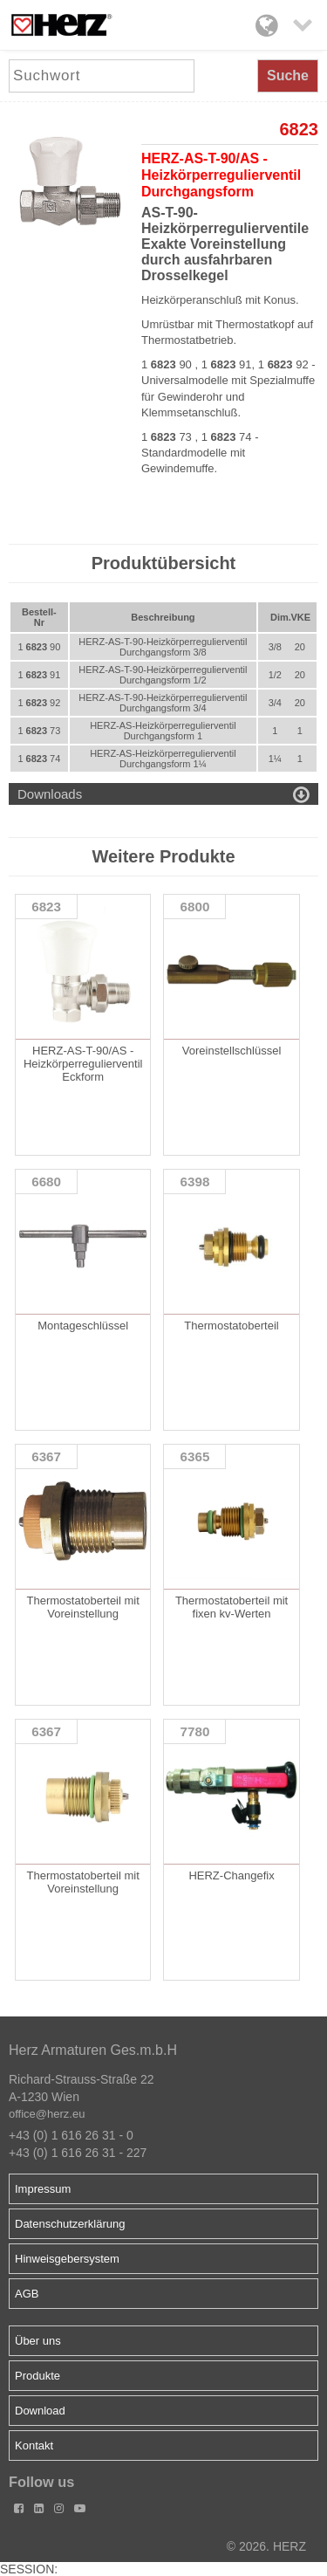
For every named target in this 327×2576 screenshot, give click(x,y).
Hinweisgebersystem (67, 2258)
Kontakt (34, 2445)
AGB (26, 2293)
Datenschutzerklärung (70, 2223)
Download (40, 2410)
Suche (288, 75)
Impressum (43, 2188)
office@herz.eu (47, 2113)
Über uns (38, 2340)
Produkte (37, 2375)
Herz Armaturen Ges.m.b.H (93, 2050)
